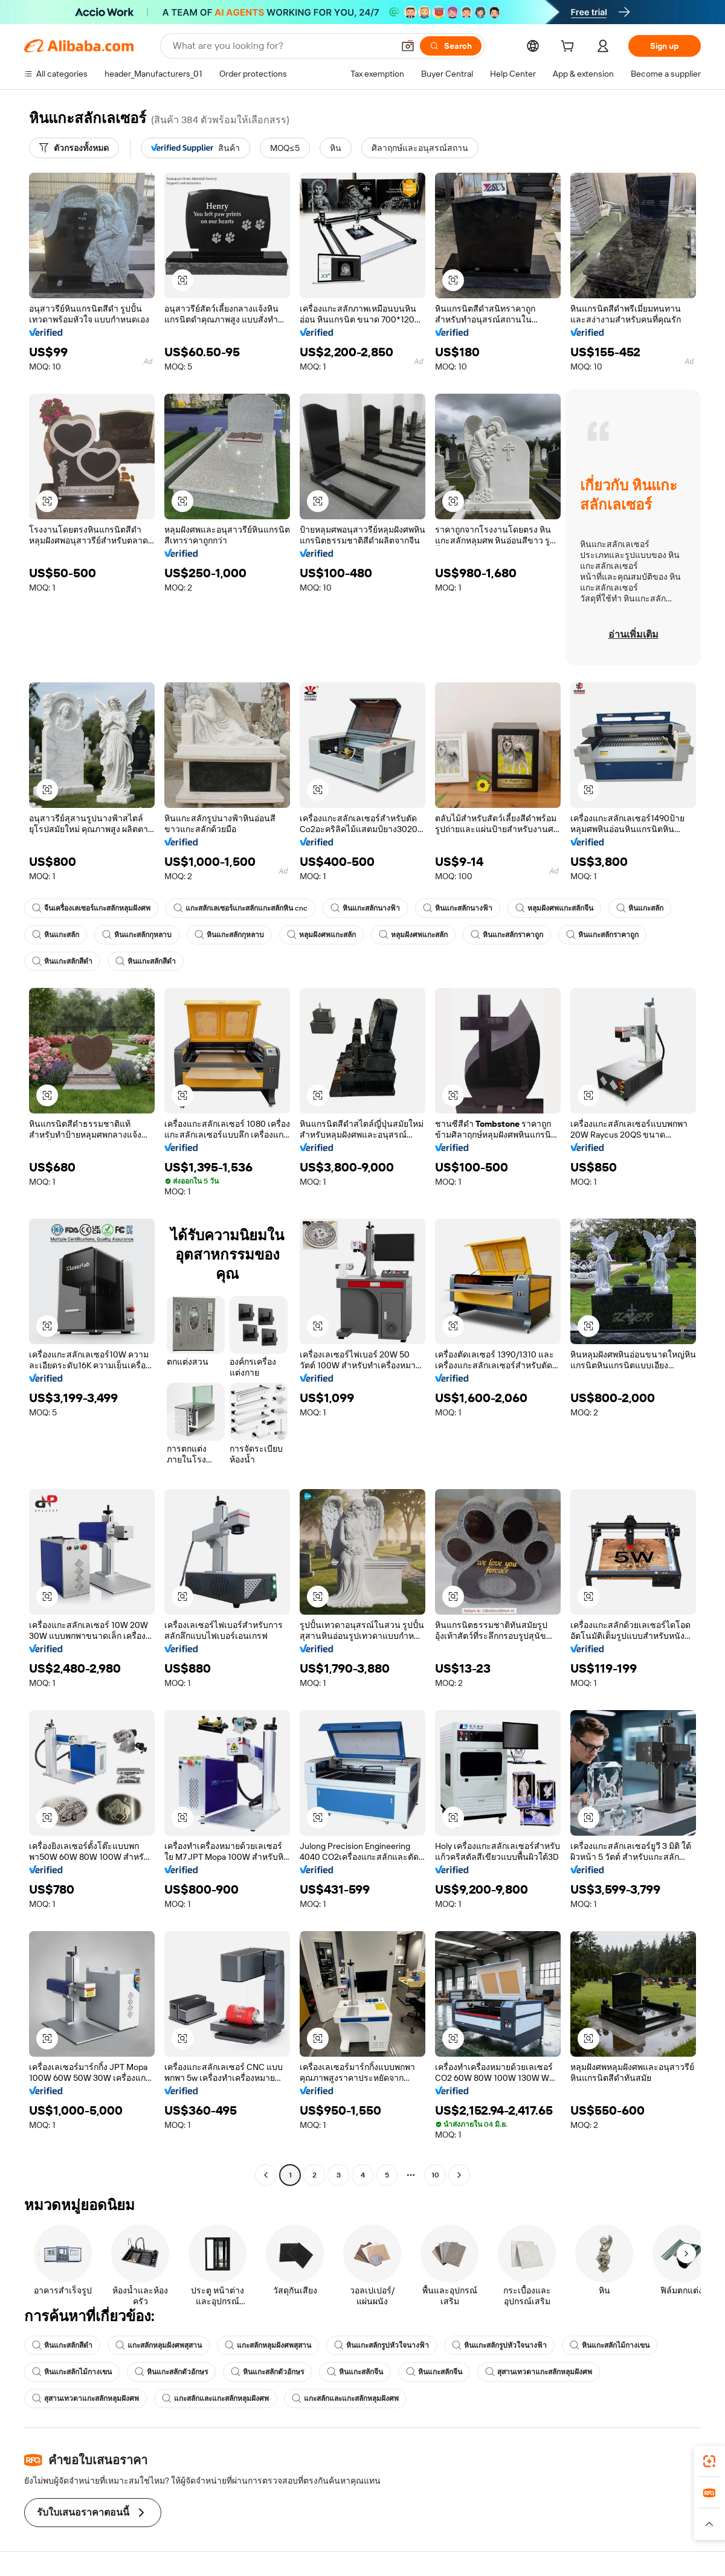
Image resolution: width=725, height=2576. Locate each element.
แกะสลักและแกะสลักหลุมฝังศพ (215, 2398)
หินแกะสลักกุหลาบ (137, 935)
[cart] (570, 48)
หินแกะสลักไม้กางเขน (609, 2345)
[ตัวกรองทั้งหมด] (74, 148)
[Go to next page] (459, 2175)
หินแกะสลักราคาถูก (507, 935)
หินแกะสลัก (639, 908)
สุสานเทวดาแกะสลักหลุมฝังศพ (538, 2372)
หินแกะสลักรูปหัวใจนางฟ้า (381, 2345)
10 (435, 2175)
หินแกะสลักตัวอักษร (171, 2372)
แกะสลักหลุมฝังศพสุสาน (158, 2345)
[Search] (451, 46)
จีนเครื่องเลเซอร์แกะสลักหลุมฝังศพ (91, 908)
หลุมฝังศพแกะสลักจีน (554, 908)
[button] (408, 46)
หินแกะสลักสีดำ (62, 961)
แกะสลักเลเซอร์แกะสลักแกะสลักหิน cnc (240, 908)
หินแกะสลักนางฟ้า (365, 908)
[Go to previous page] (266, 2175)
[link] (709, 2461)
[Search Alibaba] (282, 46)
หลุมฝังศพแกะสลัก (321, 935)
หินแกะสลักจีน (355, 2372)
